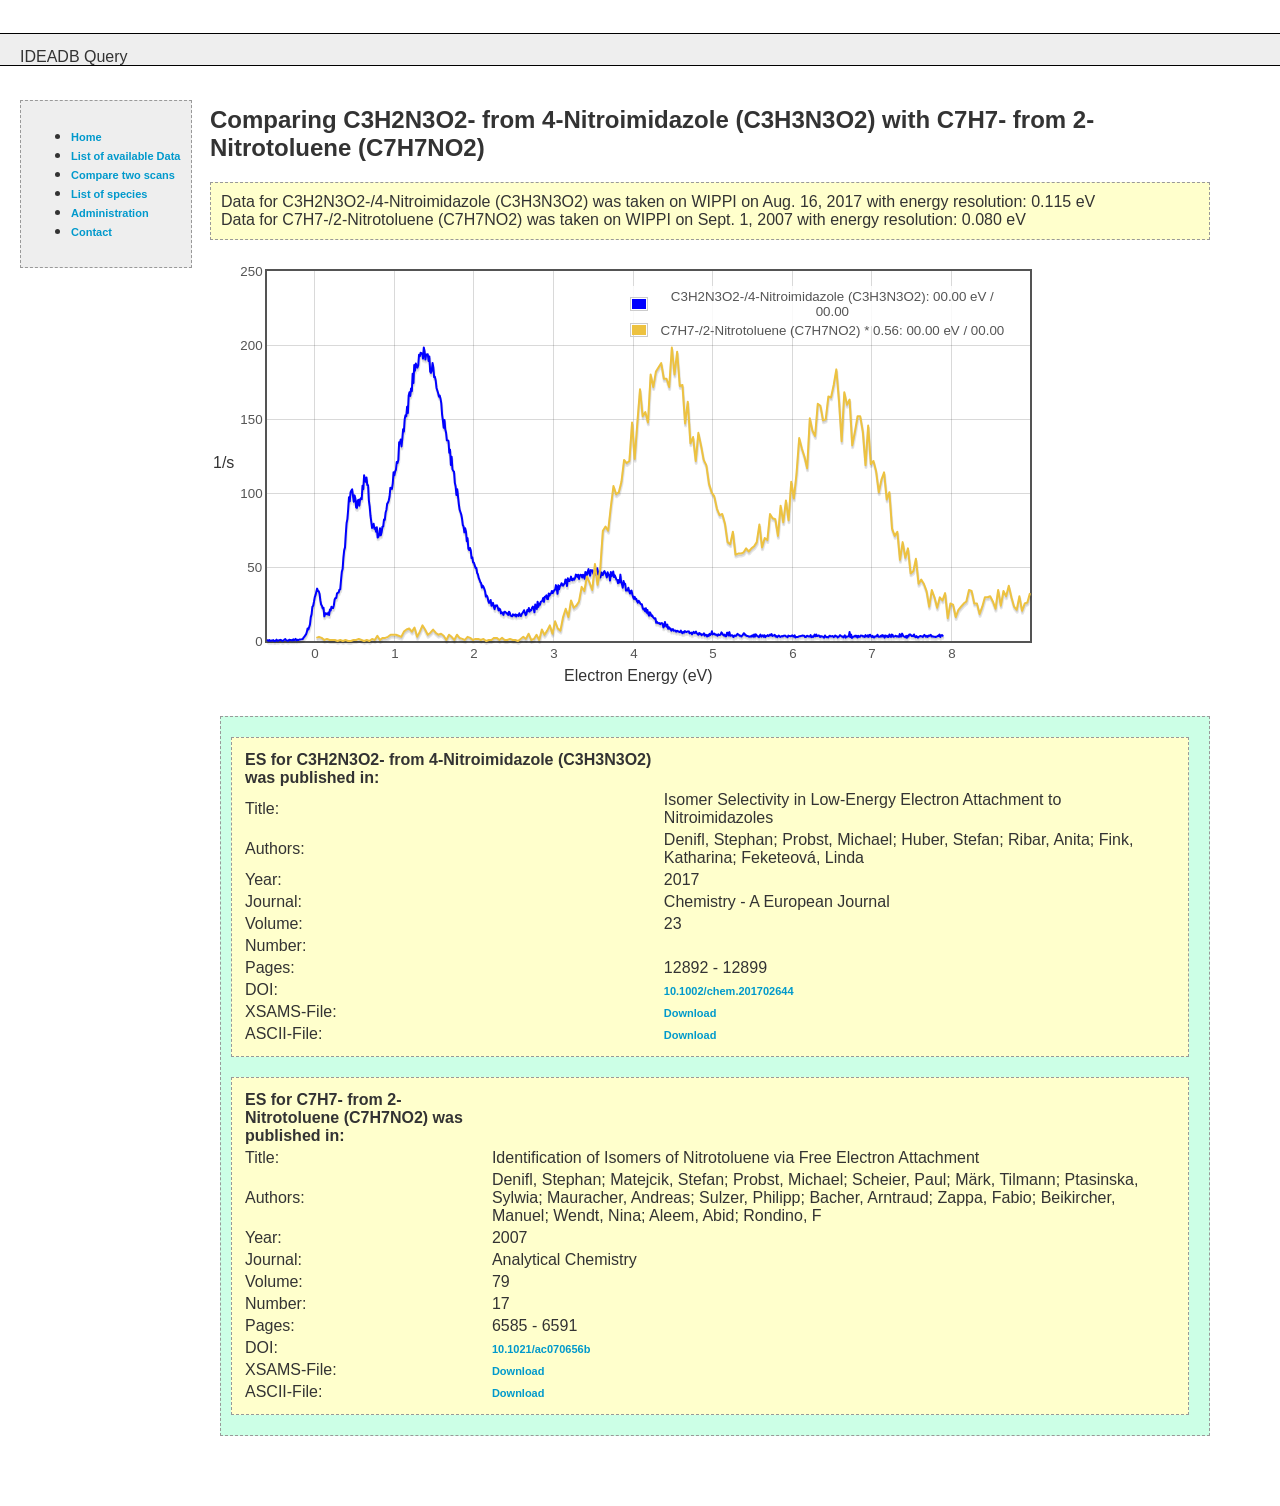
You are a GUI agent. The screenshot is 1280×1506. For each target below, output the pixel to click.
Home (86, 137)
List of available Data (125, 156)
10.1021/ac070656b (541, 1349)
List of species (109, 194)
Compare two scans (123, 175)
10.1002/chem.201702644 (729, 991)
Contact (91, 232)
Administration (110, 213)
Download (690, 1013)
